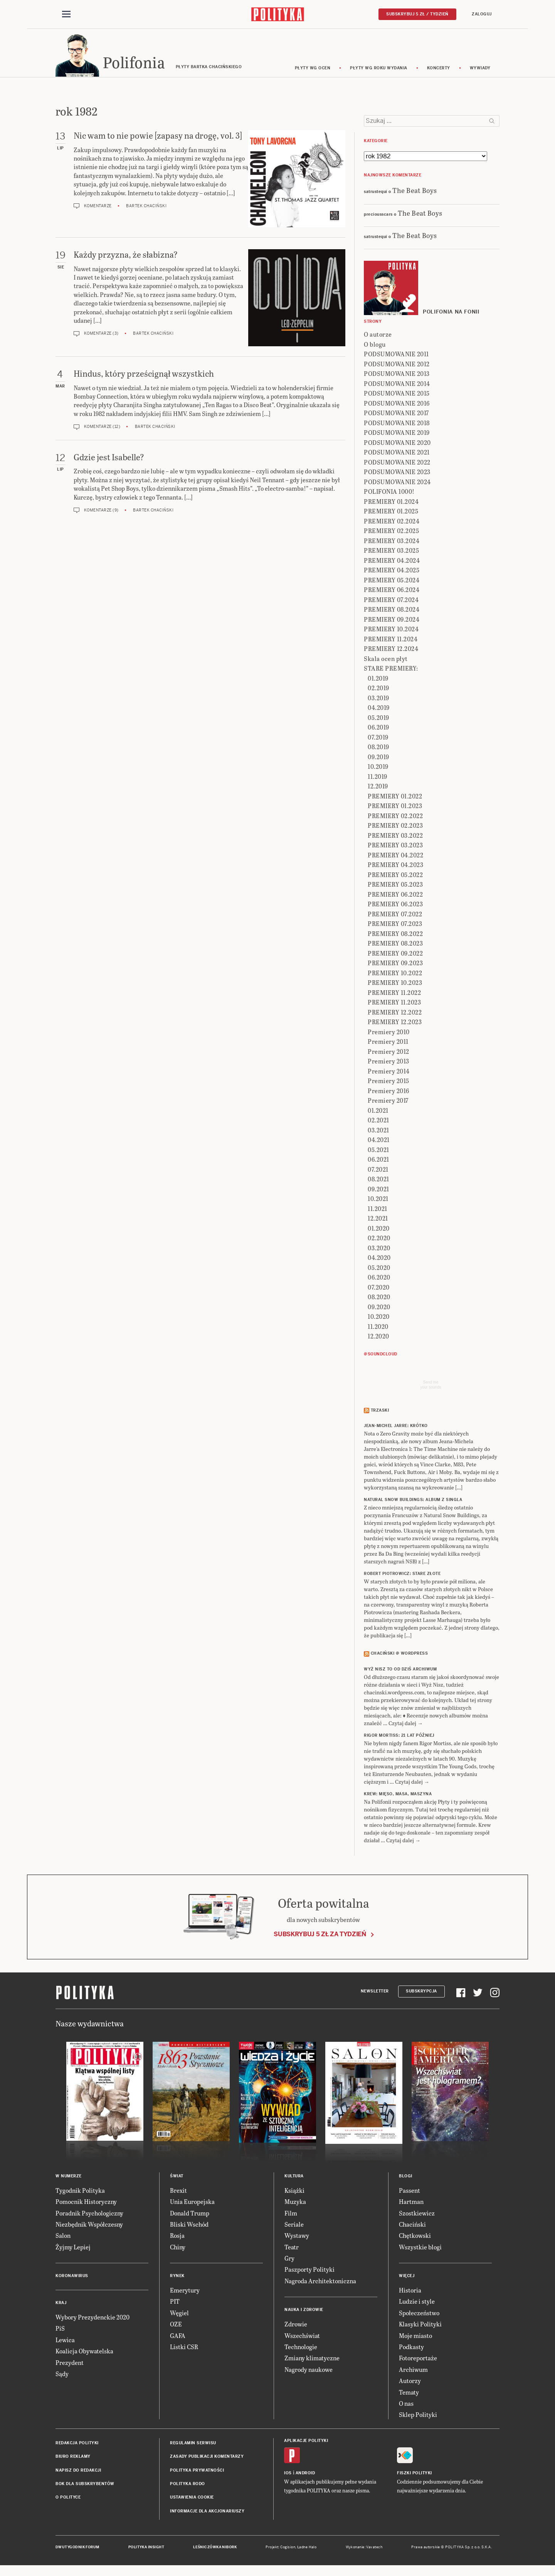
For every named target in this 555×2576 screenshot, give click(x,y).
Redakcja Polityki (77, 2445)
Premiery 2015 (388, 1083)
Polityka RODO (187, 2486)
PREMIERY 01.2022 (395, 798)
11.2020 (378, 1328)
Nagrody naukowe (308, 2371)
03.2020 (379, 1250)
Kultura (294, 2178)
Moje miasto (415, 2337)
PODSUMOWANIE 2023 (397, 474)
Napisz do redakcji (78, 2472)
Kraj (61, 2305)
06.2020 (379, 1279)
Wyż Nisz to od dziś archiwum (400, 1671)
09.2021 (378, 1191)
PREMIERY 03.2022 (395, 837)
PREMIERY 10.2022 (395, 975)
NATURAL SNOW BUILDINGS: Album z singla (413, 1501)
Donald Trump (189, 2215)
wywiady (480, 70)
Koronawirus (72, 2278)
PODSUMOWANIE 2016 (397, 405)
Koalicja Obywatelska (84, 2353)
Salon (63, 2237)
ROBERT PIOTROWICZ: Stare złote (402, 1575)
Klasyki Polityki (420, 2326)
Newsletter (375, 1993)
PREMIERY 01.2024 (391, 503)
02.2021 (378, 1122)
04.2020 (379, 1260)
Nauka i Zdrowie (303, 2311)
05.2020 (379, 1269)
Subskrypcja (421, 1993)
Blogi (405, 2178)
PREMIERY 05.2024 (391, 582)
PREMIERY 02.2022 (395, 817)
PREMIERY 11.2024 (390, 641)
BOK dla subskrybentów (85, 2486)
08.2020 (379, 1299)
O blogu (375, 346)
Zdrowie (295, 2326)
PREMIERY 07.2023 (395, 926)
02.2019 (378, 690)
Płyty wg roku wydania (378, 70)
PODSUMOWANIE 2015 (397, 395)
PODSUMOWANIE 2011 (396, 356)
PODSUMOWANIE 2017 (396, 415)
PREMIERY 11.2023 (394, 1004)
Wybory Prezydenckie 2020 (93, 2319)
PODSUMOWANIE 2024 (397, 484)
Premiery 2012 (388, 1053)
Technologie (300, 2349)
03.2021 (378, 1132)
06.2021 (378, 1161)
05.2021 (378, 1151)
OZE (176, 2326)
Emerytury (185, 2292)
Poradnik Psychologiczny (89, 2215)
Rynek (177, 2278)
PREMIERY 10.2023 (395, 985)
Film (290, 2215)
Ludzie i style (417, 2303)
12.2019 (378, 788)
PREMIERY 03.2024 (391, 542)
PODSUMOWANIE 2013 (397, 376)
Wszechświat (302, 2337)
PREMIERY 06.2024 (391, 592)
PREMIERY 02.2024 (391, 523)
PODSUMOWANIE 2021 (397, 454)
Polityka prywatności (197, 2472)
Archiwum (413, 2371)
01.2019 (378, 680)
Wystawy (296, 2237)
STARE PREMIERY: (391, 670)
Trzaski (380, 1412)
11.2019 (377, 778)
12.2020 (378, 1338)
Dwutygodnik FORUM (77, 2549)
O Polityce (68, 2499)
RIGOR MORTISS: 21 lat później (399, 1737)
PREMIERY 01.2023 (395, 808)
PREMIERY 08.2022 (395, 935)
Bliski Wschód (189, 2226)
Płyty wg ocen (313, 70)
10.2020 (379, 1319)
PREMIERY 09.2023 (395, 965)
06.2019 (378, 729)
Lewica (65, 2342)
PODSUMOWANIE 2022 (397, 464)
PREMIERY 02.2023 (395, 827)
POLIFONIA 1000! (389, 494)
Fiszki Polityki (414, 2475)
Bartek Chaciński (146, 208)
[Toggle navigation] (66, 14)
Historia (410, 2292)
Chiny (177, 2249)
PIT (175, 2303)
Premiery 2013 (388, 1063)
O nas (406, 2405)
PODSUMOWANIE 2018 (397, 425)
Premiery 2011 (388, 1044)
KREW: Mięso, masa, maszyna (398, 1796)
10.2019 (378, 769)
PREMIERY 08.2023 (395, 945)
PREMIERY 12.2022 (395, 1014)
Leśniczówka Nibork (215, 2549)
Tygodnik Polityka (80, 2192)
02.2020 (379, 1240)
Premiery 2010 (389, 1034)
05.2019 (378, 719)
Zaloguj (482, 14)
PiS (60, 2330)
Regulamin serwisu (193, 2445)
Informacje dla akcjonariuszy (207, 2513)
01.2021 (378, 1112)
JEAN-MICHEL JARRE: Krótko (396, 1428)
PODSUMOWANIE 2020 (397, 444)
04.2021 (379, 1142)
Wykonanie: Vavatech (364, 2549)
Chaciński (412, 2226)
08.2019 (378, 749)
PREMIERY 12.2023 (395, 1024)
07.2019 (378, 739)
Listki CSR (184, 2349)
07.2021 (378, 1171)
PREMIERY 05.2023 (395, 886)
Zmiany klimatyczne (312, 2360)
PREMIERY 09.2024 (391, 621)
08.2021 (378, 1181)
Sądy (62, 2375)
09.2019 (378, 759)
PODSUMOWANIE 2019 (397, 435)
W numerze (69, 2178)
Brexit (178, 2192)
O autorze (378, 336)
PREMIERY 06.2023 (395, 906)
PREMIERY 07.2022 (395, 916)
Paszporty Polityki (309, 2271)
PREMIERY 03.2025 (391, 552)
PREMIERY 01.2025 (391, 513)
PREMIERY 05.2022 (395, 876)
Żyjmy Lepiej (73, 2249)
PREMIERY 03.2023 (395, 847)
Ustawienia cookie (192, 2499)
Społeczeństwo (419, 2315)
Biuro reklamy (73, 2458)
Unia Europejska (192, 2203)
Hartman (411, 2203)
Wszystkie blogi (420, 2249)
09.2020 (379, 1309)
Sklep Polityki (418, 2416)
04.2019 (379, 710)
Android (305, 2475)
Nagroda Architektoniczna (320, 2283)
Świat (176, 2178)
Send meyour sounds (430, 1387)
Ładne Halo (307, 2549)
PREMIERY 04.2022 (395, 857)
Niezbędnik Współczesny (89, 2226)
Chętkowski (415, 2237)
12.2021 (378, 1220)
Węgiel (179, 2315)
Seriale (294, 2226)
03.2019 (378, 700)
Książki (294, 2192)
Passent (409, 2192)
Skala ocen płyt (386, 660)
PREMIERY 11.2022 (394, 994)
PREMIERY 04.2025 (391, 572)
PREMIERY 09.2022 (395, 955)
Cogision (287, 2549)
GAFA (177, 2337)
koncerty (438, 70)
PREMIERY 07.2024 (391, 601)
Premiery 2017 (388, 1102)
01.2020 (379, 1230)
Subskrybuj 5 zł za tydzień (320, 1936)
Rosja (177, 2237)
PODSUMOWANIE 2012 (397, 366)
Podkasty (411, 2349)
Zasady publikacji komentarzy (207, 2458)
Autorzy (410, 2382)
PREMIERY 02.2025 (391, 533)
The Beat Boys (414, 192)
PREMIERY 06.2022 (395, 896)
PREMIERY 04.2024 (392, 562)
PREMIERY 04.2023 (395, 867)
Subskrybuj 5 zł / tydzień (417, 14)
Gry (289, 2260)
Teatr (291, 2249)
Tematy (409, 2394)
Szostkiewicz (417, 2215)
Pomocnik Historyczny (86, 2203)
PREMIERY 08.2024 (391, 611)
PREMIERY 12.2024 (391, 651)
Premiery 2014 (389, 1073)
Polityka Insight (146, 2549)
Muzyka (295, 2203)
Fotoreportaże (418, 2360)
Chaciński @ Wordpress (399, 1655)
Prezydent (70, 2364)
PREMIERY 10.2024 (391, 631)
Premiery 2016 (388, 1092)
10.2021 (378, 1201)
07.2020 (379, 1289)
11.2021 (377, 1210)
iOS (288, 2475)
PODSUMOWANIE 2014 (397, 385)
